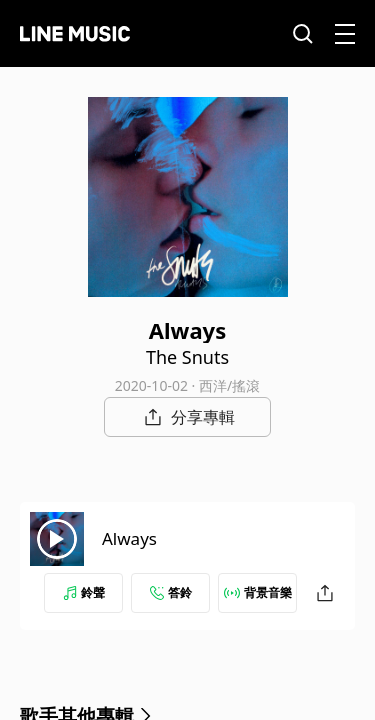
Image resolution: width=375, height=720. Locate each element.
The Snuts (187, 357)
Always (129, 538)
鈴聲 (84, 592)
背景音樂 (258, 592)
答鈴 (171, 592)
